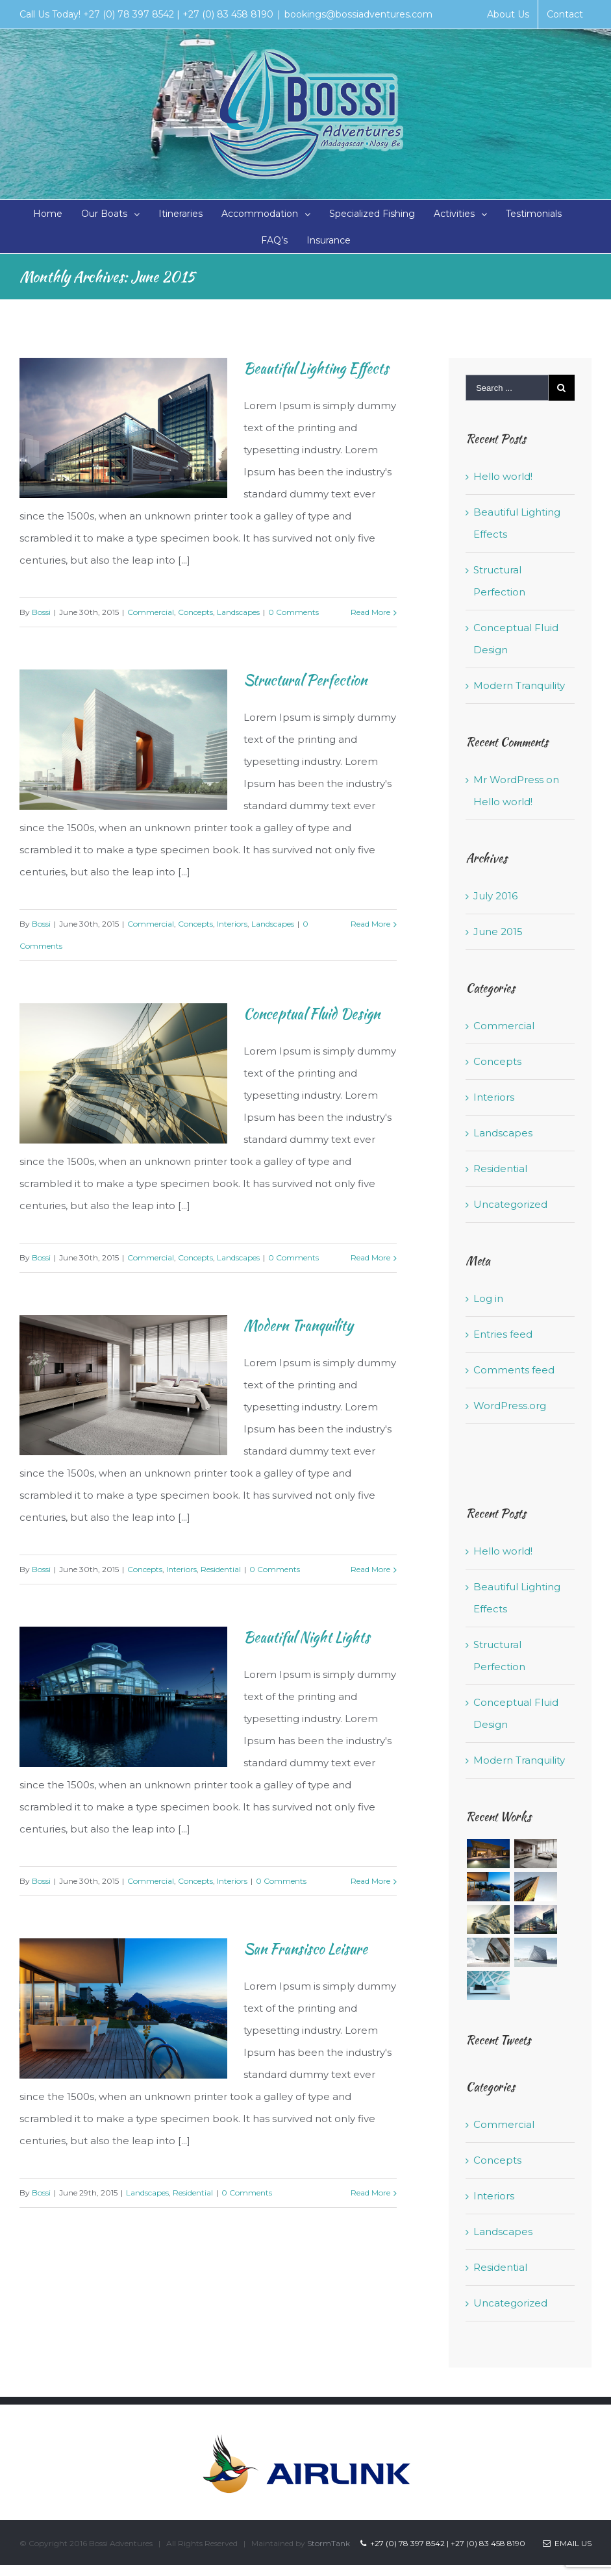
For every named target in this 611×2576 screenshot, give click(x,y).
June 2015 (498, 931)
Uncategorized (510, 1204)
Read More (370, 612)
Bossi (41, 612)
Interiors (232, 924)
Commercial (150, 612)
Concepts (195, 612)
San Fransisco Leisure (305, 1948)
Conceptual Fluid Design (311, 1013)
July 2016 (495, 896)
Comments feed (514, 1370)
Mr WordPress (508, 779)
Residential (221, 1569)
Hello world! (502, 476)
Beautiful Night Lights (306, 1637)
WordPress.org (509, 1405)
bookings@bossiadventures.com (358, 14)
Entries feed (502, 1334)
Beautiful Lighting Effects (316, 368)
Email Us (567, 2543)
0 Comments (293, 612)
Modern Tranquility (298, 1325)
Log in (488, 1298)
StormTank (328, 2543)
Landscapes (238, 612)
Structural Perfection (305, 679)
